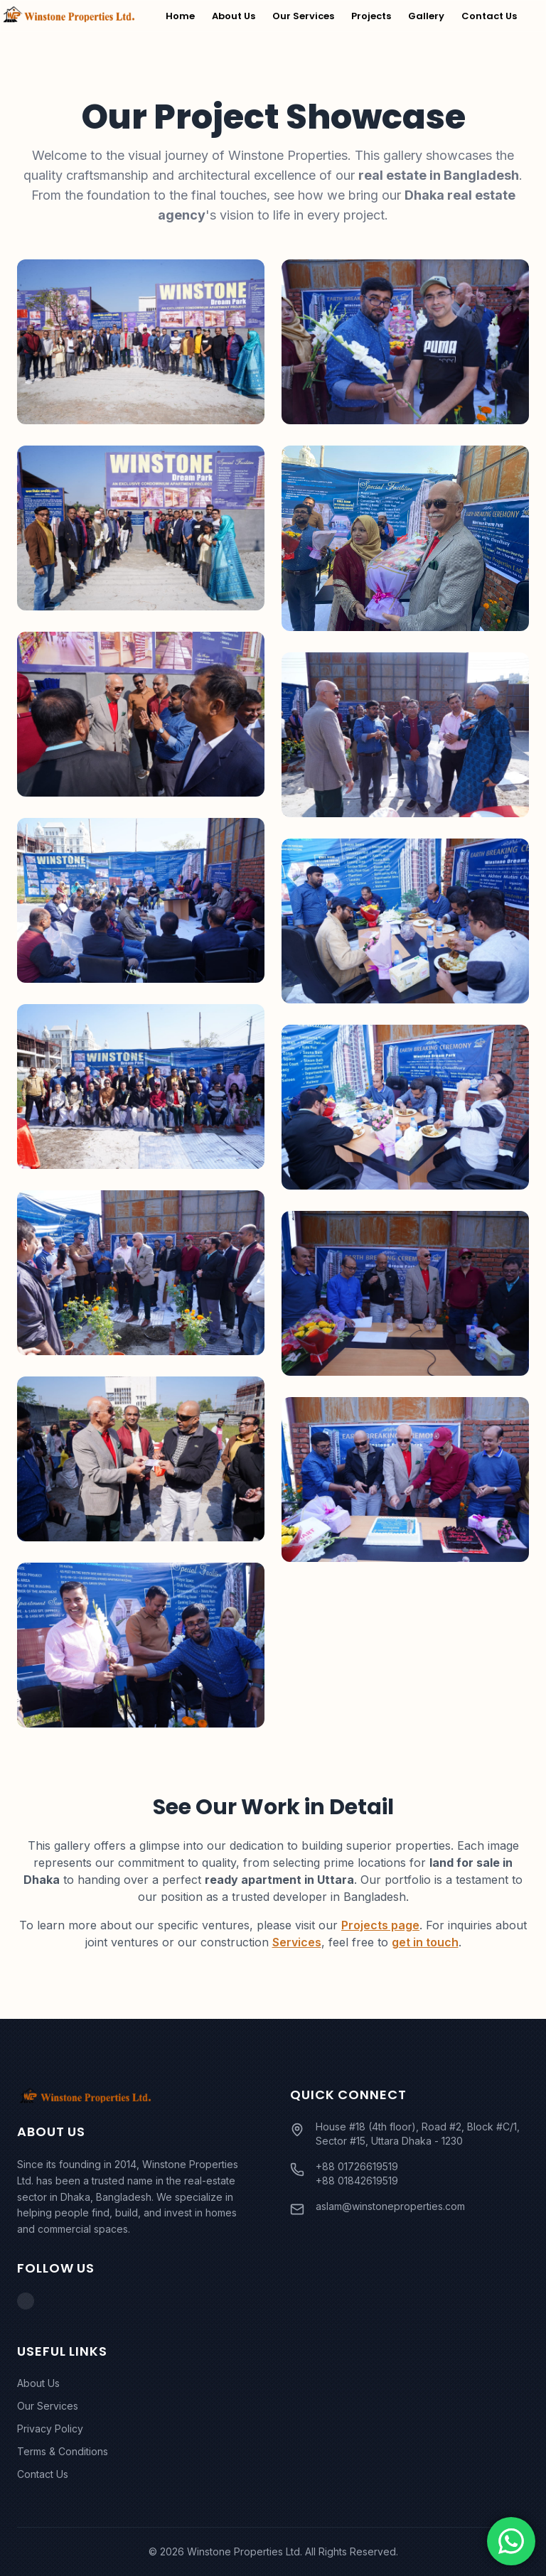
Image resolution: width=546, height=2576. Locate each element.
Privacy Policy (50, 2429)
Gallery (426, 16)
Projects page (380, 1925)
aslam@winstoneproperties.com (390, 2206)
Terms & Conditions (62, 2451)
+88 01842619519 (357, 2180)
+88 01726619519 (357, 2166)
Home (180, 16)
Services (296, 1942)
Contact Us (489, 16)
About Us (233, 16)
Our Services (303, 16)
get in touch (425, 1942)
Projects (371, 16)
